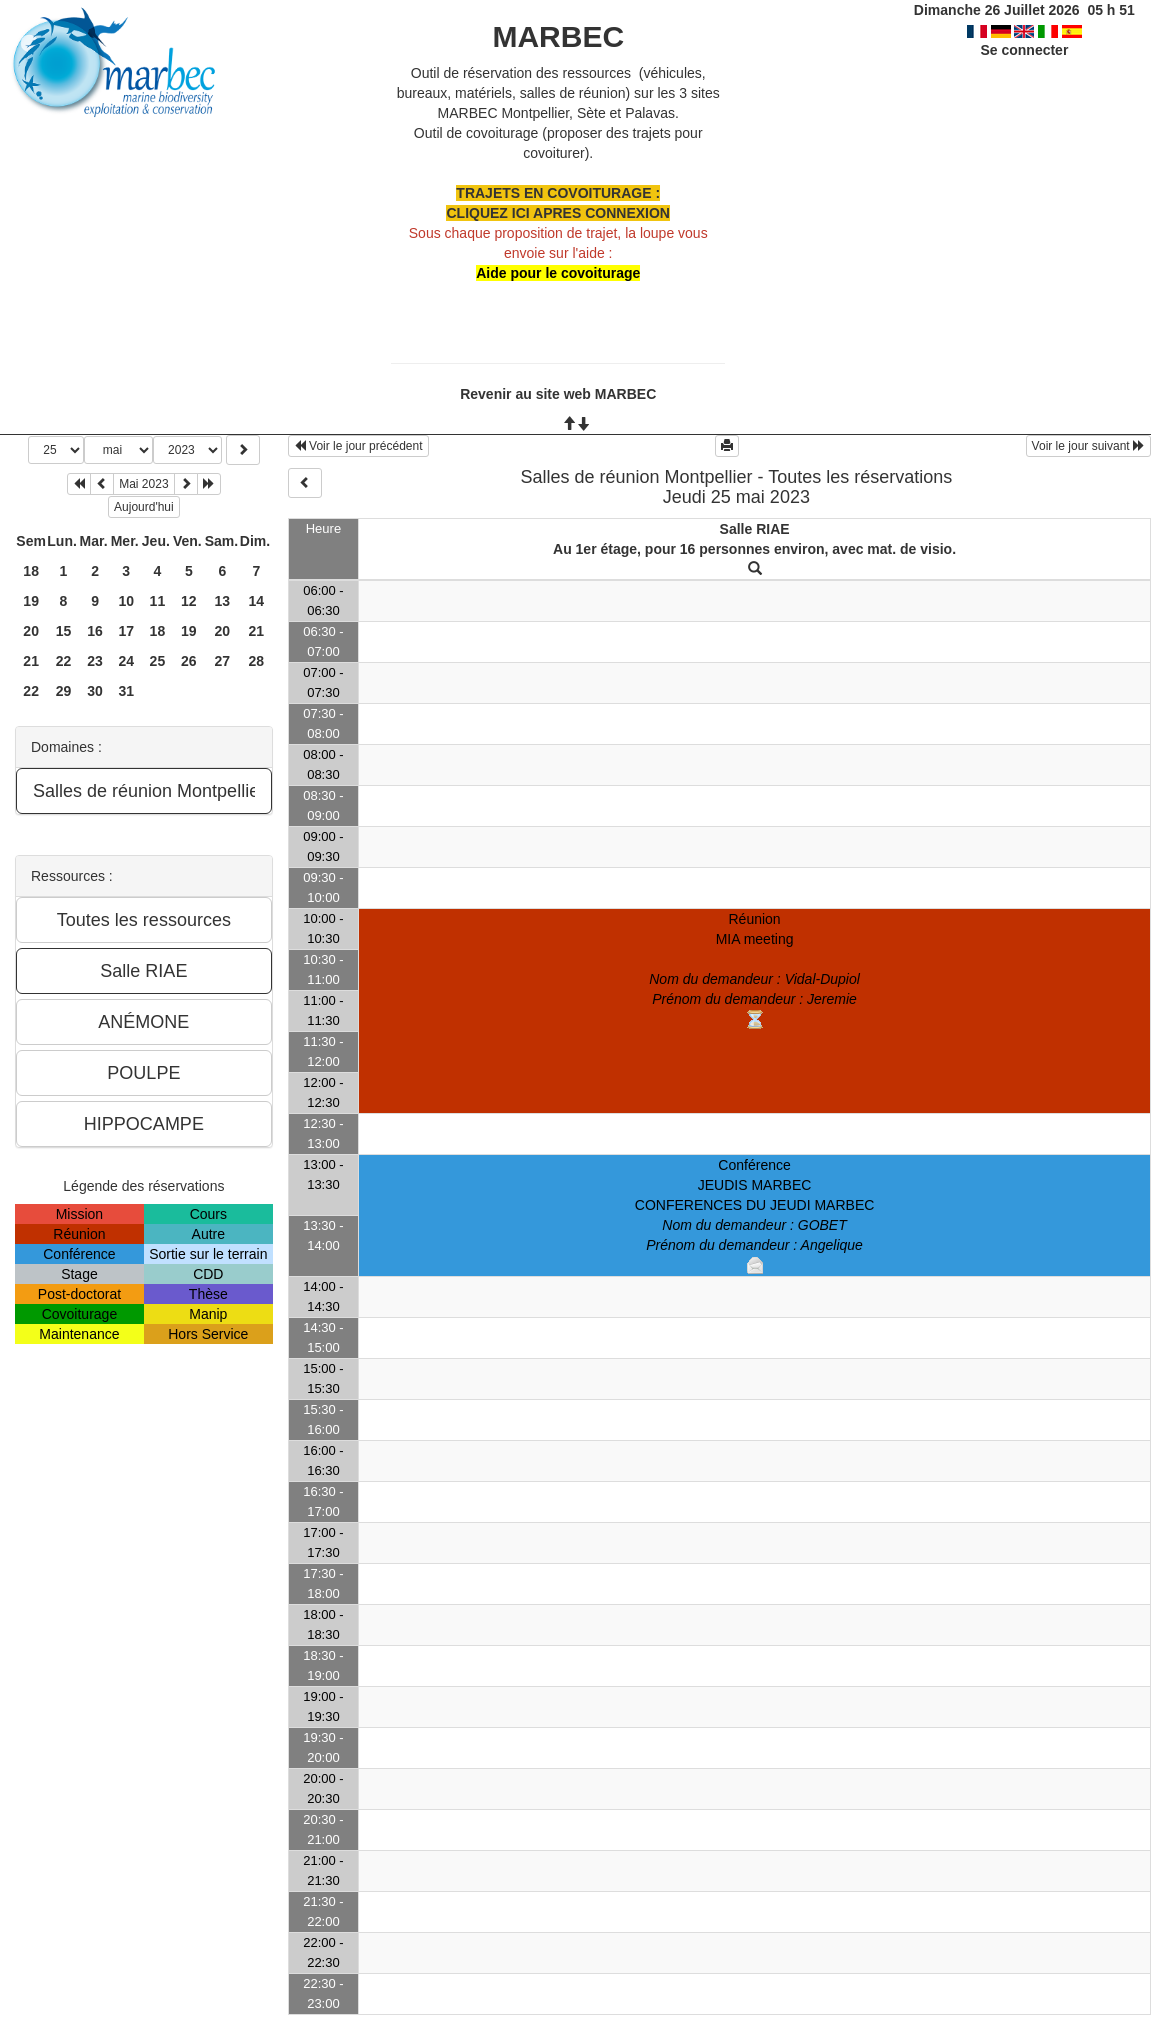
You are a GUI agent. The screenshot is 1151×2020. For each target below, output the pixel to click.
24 (126, 661)
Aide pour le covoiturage (558, 273)
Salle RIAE (755, 529)
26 (189, 661)
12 (189, 601)
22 (64, 661)
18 (31, 571)
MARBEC (558, 36)
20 (31, 631)
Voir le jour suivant (1088, 446)
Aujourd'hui (144, 507)
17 (126, 631)
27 (222, 661)
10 (126, 601)
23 (95, 661)
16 (95, 631)
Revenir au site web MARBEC (558, 394)
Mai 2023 (143, 484)
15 (64, 631)
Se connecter (1024, 50)
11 (158, 601)
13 (222, 601)
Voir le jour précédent (358, 446)
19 (31, 601)
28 (257, 661)
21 (257, 631)
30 (95, 691)
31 (126, 691)
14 (257, 601)
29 (64, 691)
